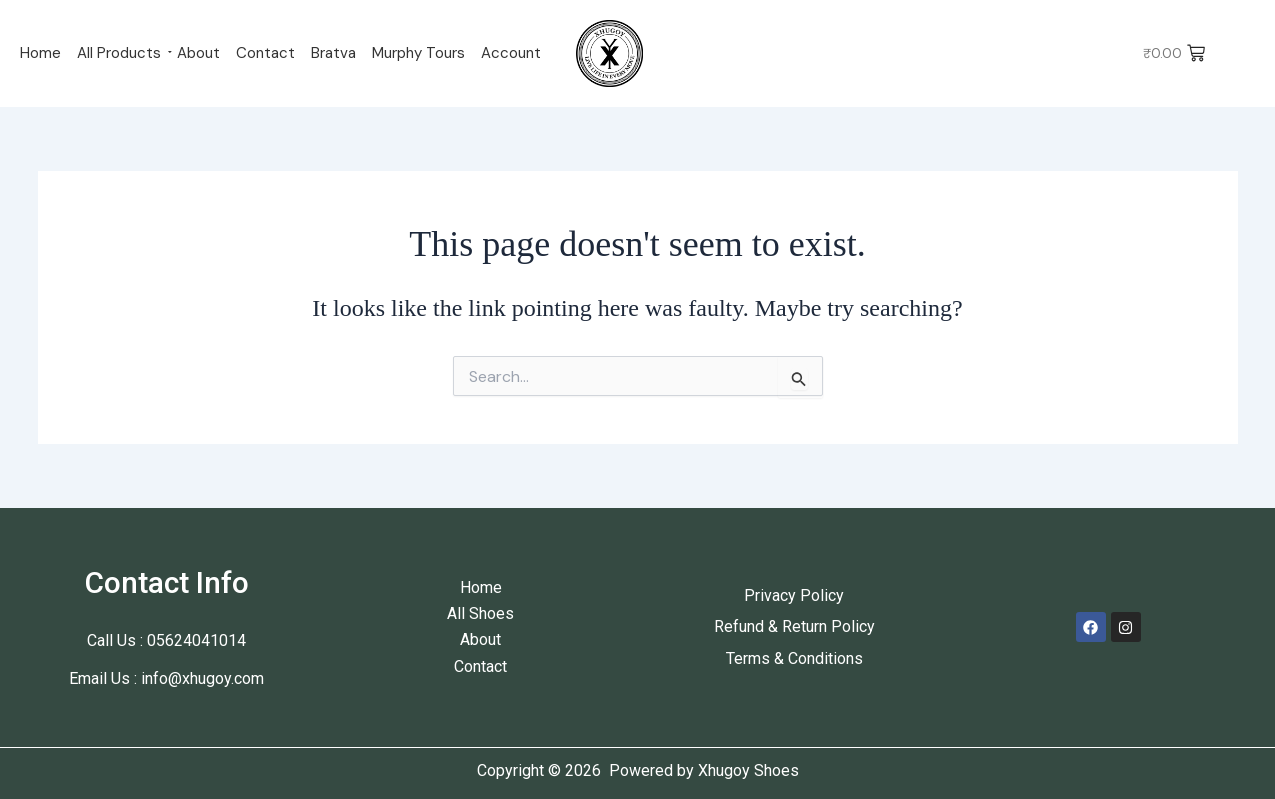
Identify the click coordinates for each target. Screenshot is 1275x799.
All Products (119, 53)
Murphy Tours (418, 53)
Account (511, 53)
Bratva (333, 53)
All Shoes (480, 613)
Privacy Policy (794, 595)
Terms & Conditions (794, 658)
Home (40, 53)
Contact (265, 53)
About (198, 53)
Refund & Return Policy (794, 626)
